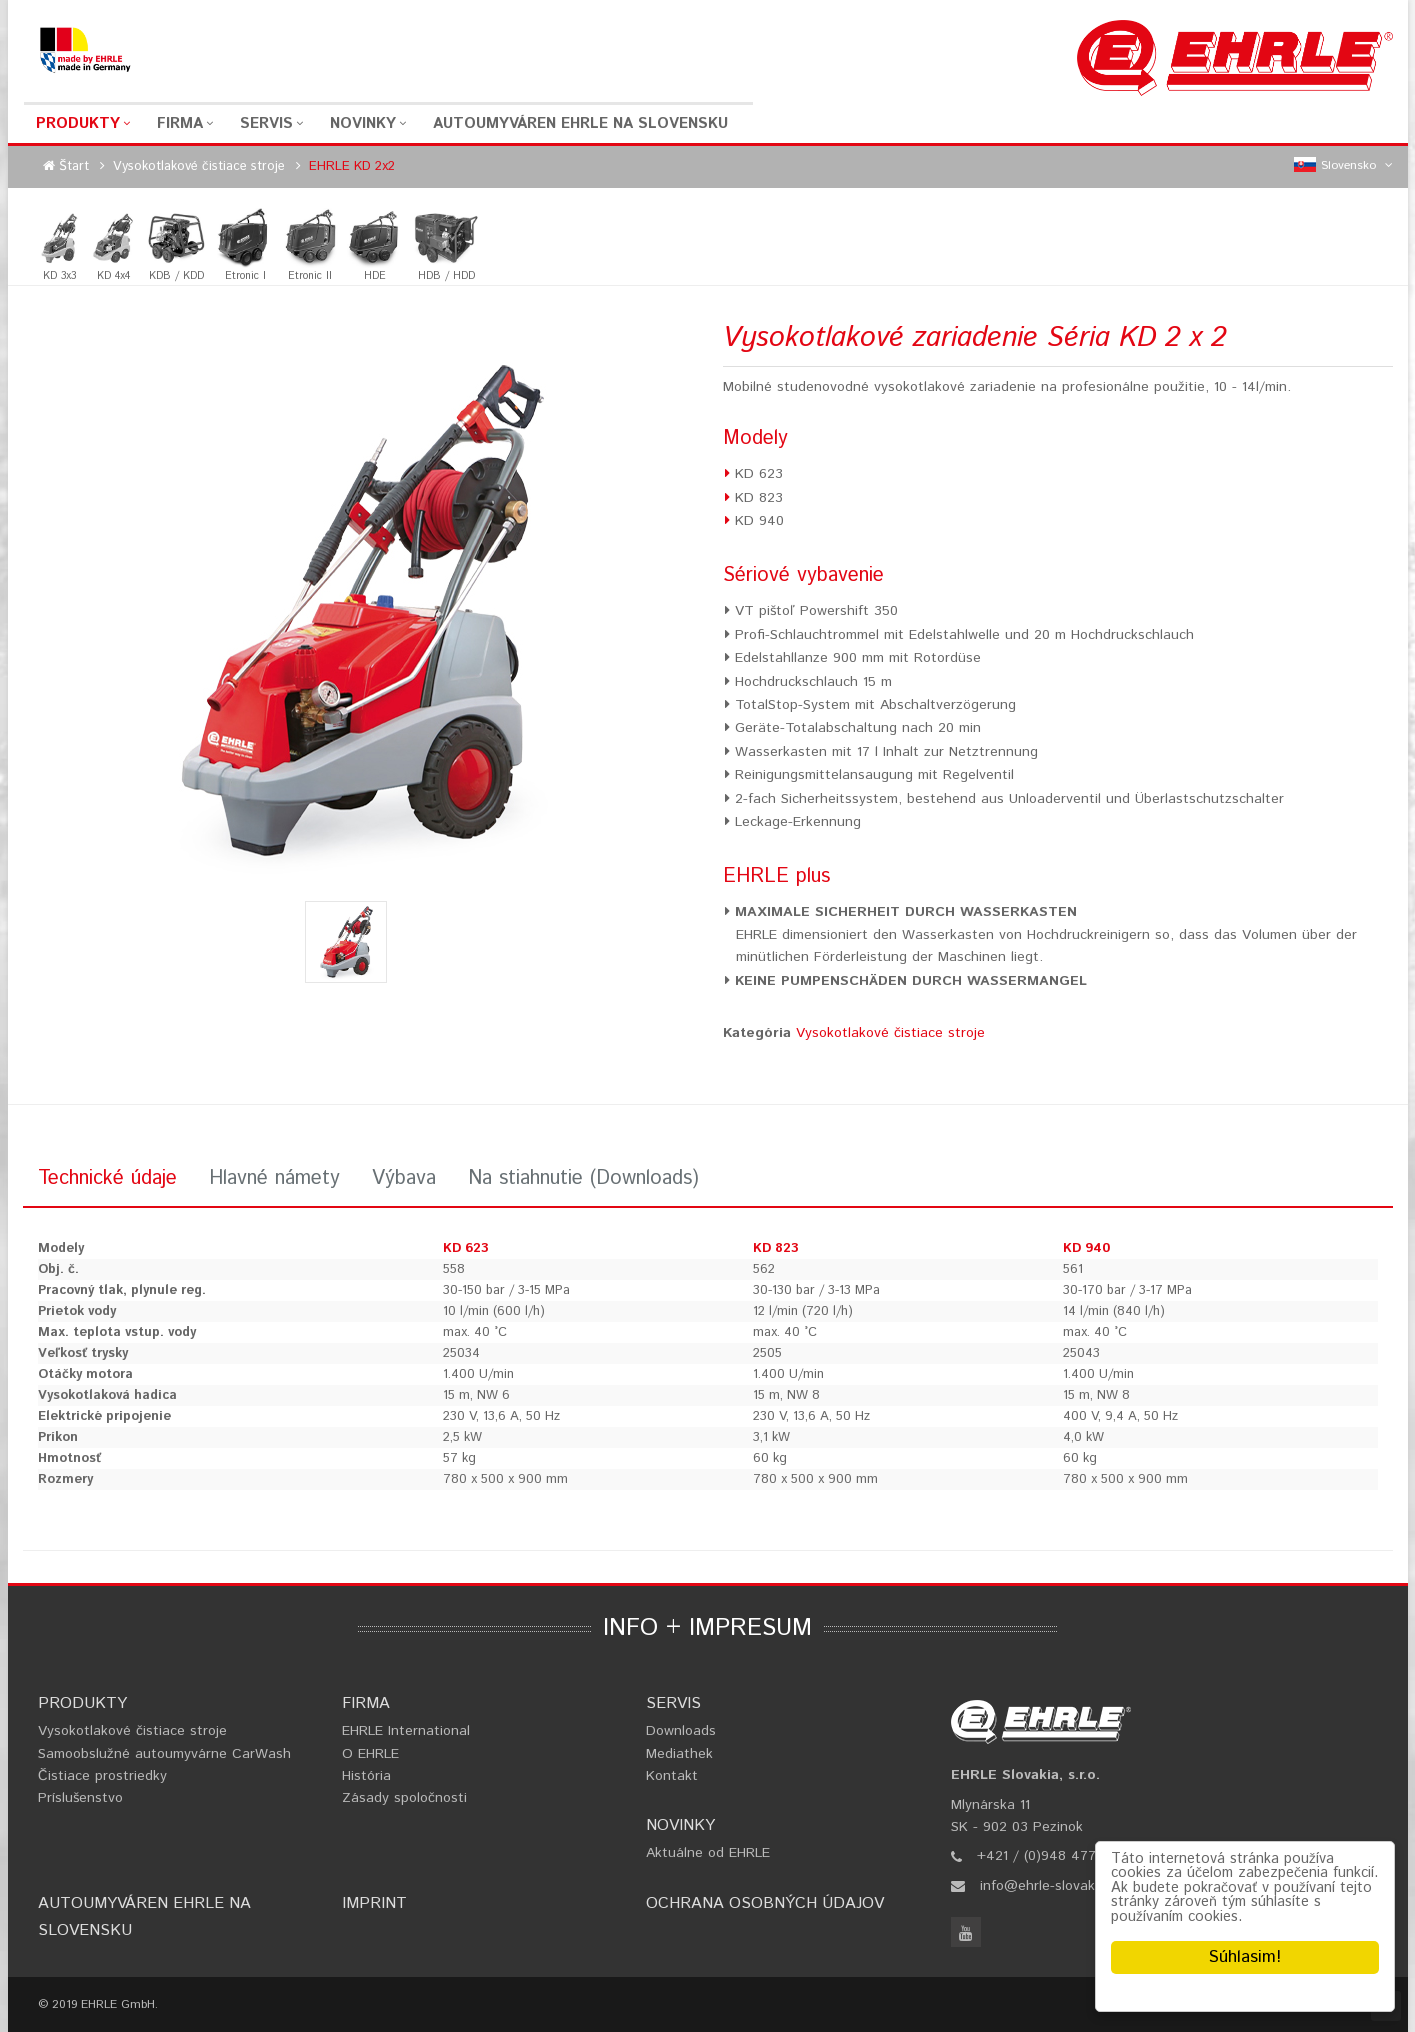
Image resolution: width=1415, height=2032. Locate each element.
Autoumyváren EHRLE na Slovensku (580, 123)
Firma (180, 123)
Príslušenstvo (80, 1798)
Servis (266, 123)
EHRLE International (406, 1731)
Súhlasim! (1245, 1957)
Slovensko (1343, 166)
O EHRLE (370, 1754)
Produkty (78, 123)
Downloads (681, 1731)
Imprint (374, 1903)
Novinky (363, 123)
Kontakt (672, 1776)
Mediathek (679, 1754)
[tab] (107, 1181)
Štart (74, 166)
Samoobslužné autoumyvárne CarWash (164, 1754)
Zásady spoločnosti (404, 1798)
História (366, 1776)
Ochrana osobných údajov (765, 1903)
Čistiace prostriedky (102, 1776)
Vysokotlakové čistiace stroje (199, 166)
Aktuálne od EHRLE (708, 1853)
